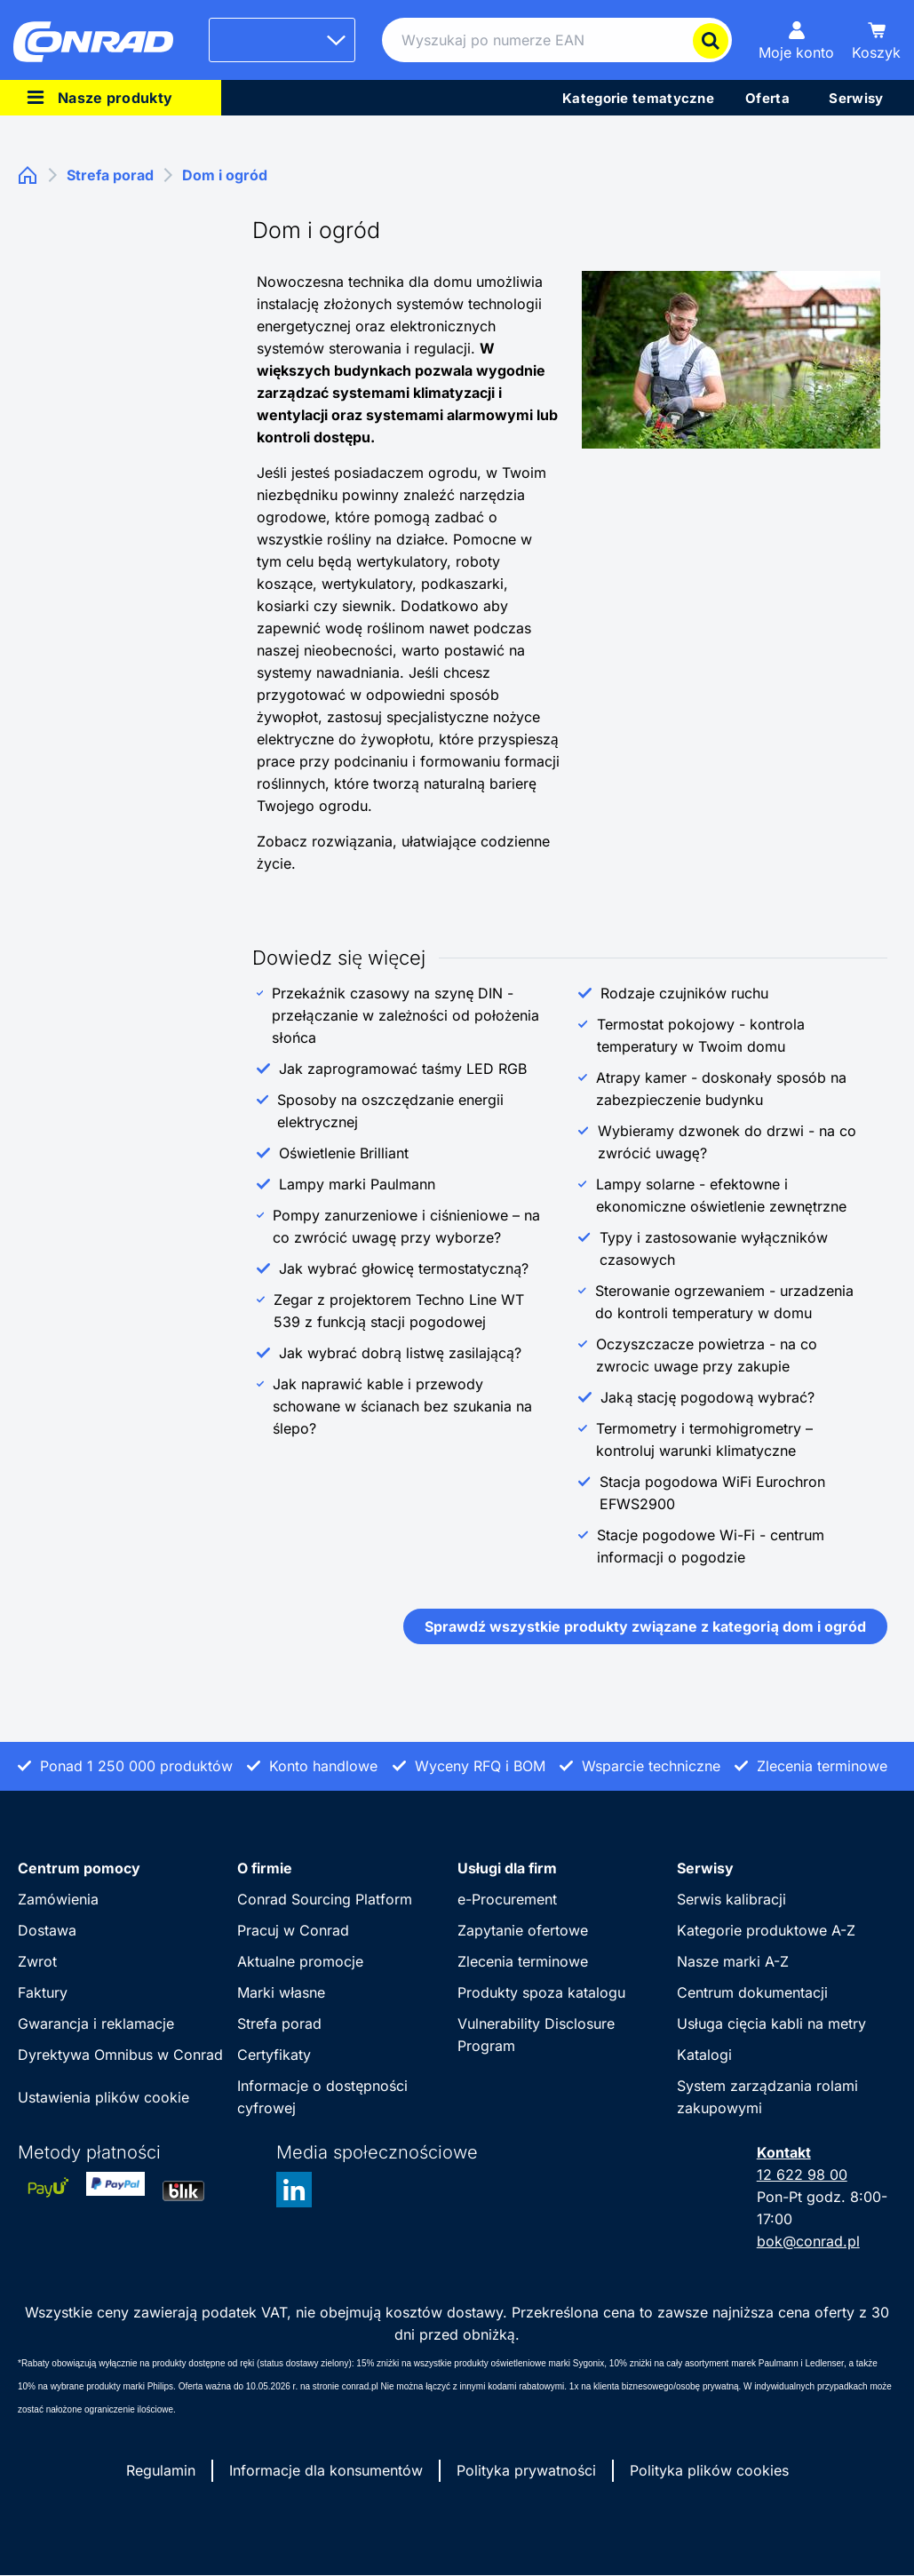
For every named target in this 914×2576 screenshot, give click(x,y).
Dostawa (47, 1930)
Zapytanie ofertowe (522, 1930)
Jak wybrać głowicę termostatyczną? (404, 1268)
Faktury (43, 1992)
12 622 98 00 (802, 2174)
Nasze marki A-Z (733, 1961)
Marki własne (281, 1992)
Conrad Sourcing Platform (324, 1899)
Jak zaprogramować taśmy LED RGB (403, 1068)
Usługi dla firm (507, 1868)
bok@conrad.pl (808, 2241)
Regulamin (160, 2470)
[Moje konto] (796, 40)
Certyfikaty (274, 2054)
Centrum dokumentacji (752, 1992)
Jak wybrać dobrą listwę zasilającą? (400, 1353)
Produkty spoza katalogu (541, 1992)
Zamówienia (58, 1899)
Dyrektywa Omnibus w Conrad (120, 2054)
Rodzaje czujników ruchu (684, 993)
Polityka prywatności (526, 2470)
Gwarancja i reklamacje (96, 2023)
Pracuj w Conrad (293, 1930)
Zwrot (37, 1961)
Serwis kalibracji (731, 1899)
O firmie (264, 1868)
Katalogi (704, 2054)
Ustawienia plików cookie (103, 2097)
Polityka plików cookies (709, 2470)
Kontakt (784, 2152)
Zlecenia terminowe (522, 1961)
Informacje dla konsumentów (326, 2470)
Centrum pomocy (79, 1868)
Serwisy (705, 1868)
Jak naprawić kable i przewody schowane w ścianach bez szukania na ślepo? (402, 1406)
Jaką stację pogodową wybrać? (707, 1397)
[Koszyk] (876, 40)
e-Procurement (507, 1899)
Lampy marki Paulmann (357, 1184)
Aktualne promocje (300, 1961)
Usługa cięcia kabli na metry (771, 2023)
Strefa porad (279, 2023)
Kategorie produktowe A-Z (766, 1930)
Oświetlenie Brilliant (344, 1153)
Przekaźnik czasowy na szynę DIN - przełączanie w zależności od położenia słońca (405, 1015)
